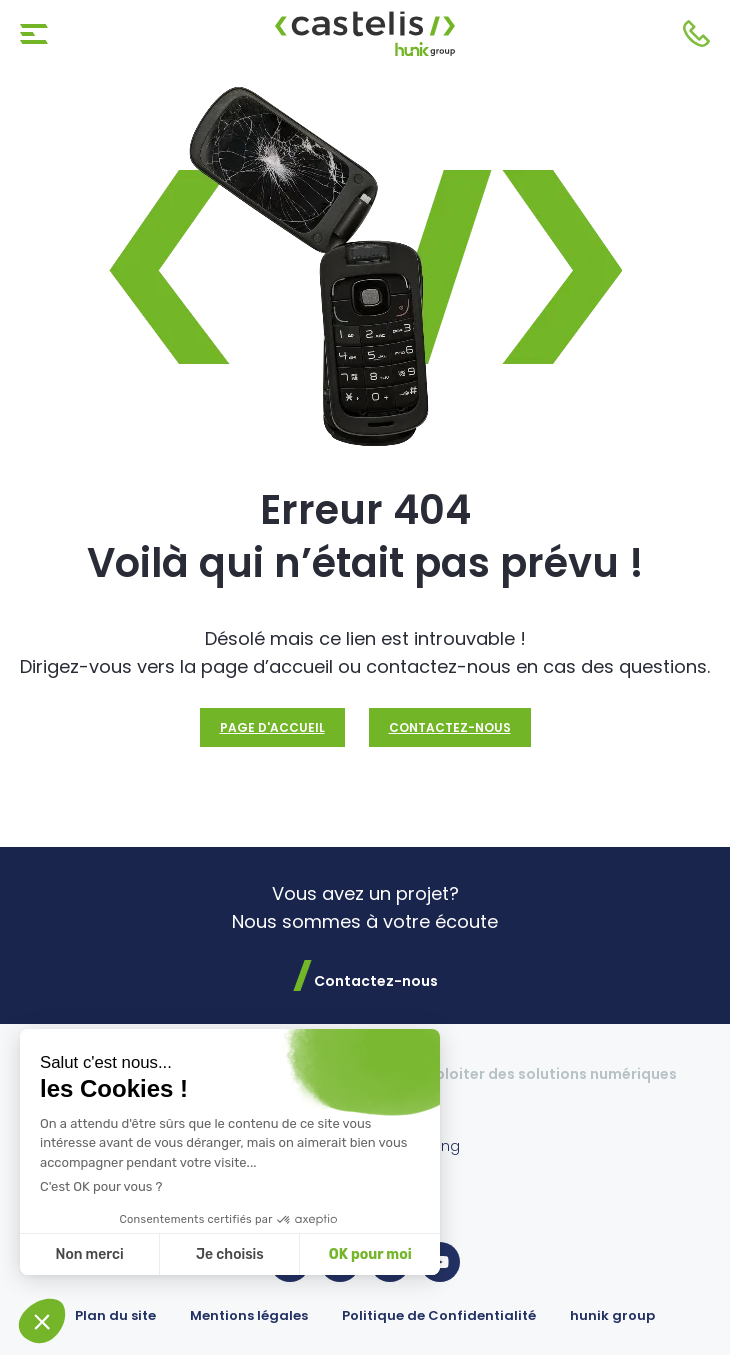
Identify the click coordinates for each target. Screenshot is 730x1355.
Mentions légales (249, 1315)
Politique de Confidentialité (439, 1315)
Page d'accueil (272, 727)
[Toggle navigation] (34, 33)
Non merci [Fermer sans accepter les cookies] (89, 1254)
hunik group (612, 1315)
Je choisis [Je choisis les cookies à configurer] (230, 1254)
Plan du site (115, 1315)
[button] (42, 1321)
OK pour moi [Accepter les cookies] (370, 1254)
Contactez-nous (696, 33)
